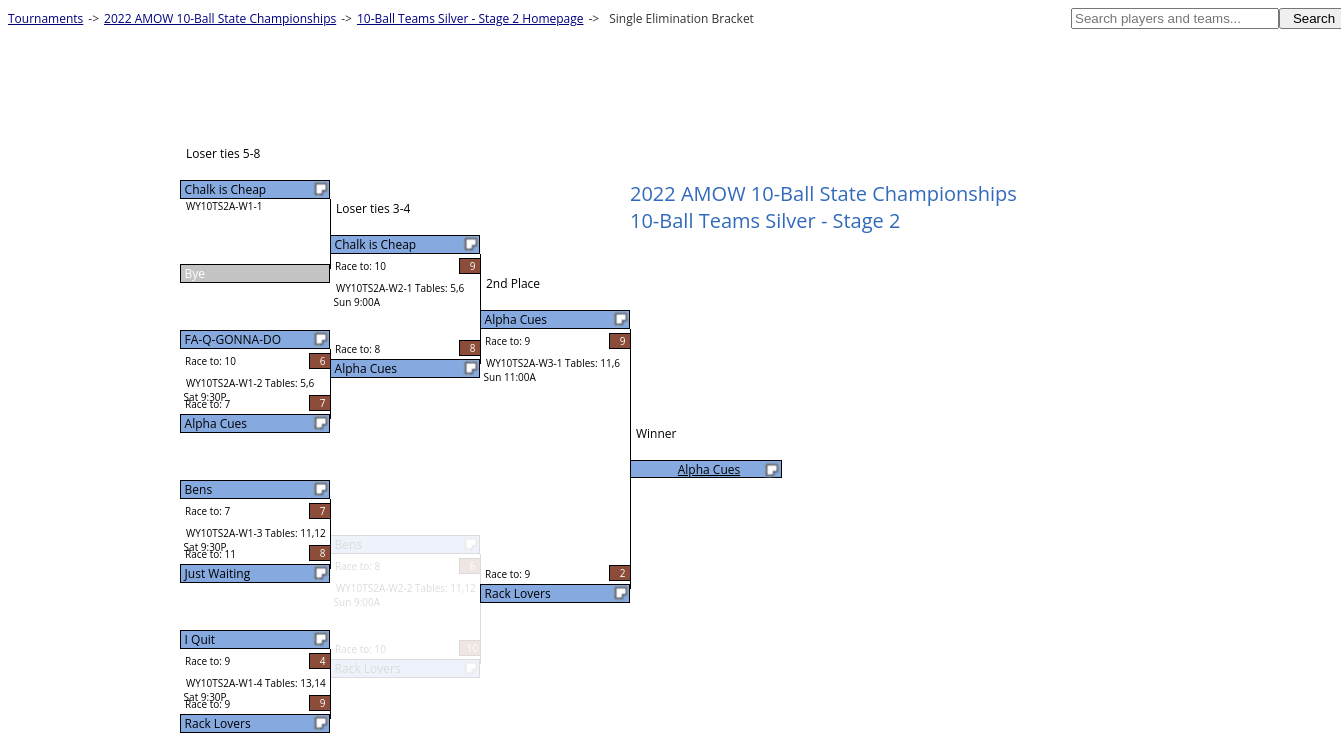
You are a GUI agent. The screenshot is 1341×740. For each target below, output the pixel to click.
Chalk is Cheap (226, 189)
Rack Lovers (218, 723)
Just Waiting (218, 573)
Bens (199, 489)
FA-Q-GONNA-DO (233, 339)
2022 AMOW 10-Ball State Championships (220, 18)
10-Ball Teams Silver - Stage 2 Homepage (470, 18)
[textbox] (1175, 18)
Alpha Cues (216, 423)
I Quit (200, 639)
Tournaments (45, 18)
